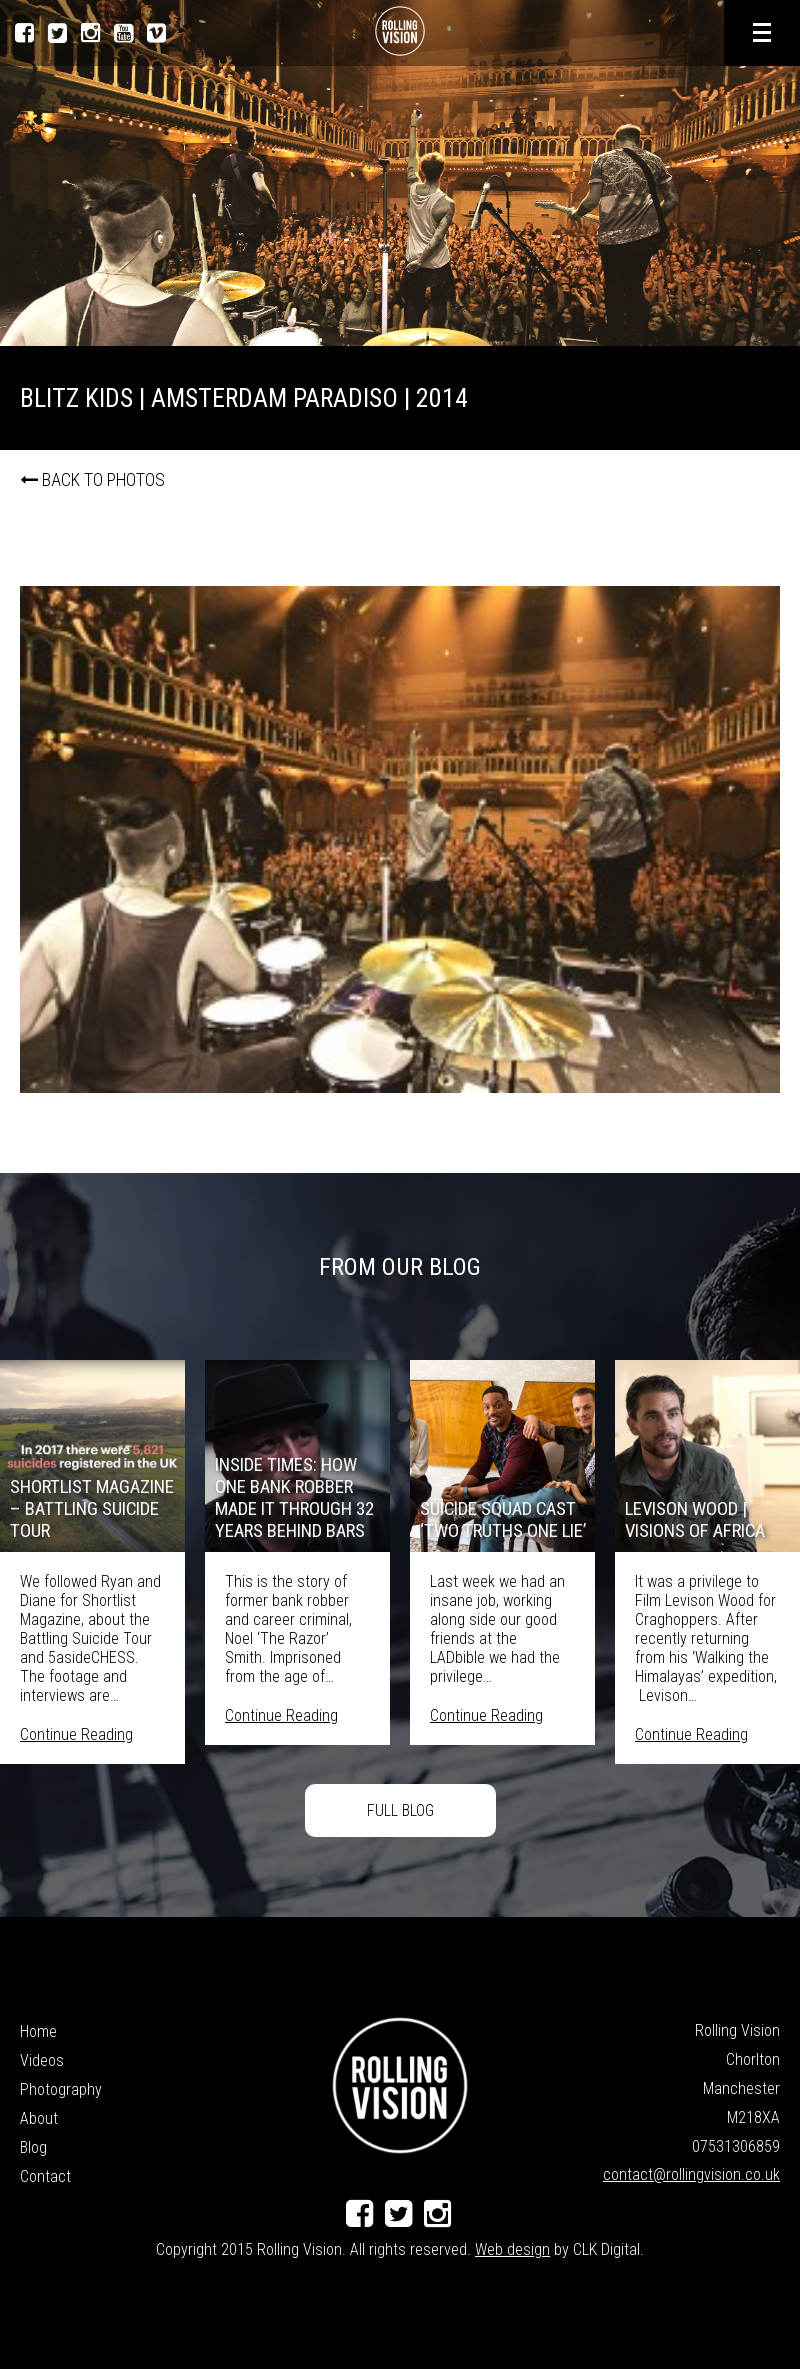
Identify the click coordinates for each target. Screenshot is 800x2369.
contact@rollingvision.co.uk (691, 2174)
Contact (45, 2176)
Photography (61, 2089)
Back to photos (92, 480)
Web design (512, 2249)
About (39, 2118)
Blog (33, 2147)
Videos (42, 2060)
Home (38, 2031)
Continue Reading (76, 1734)
